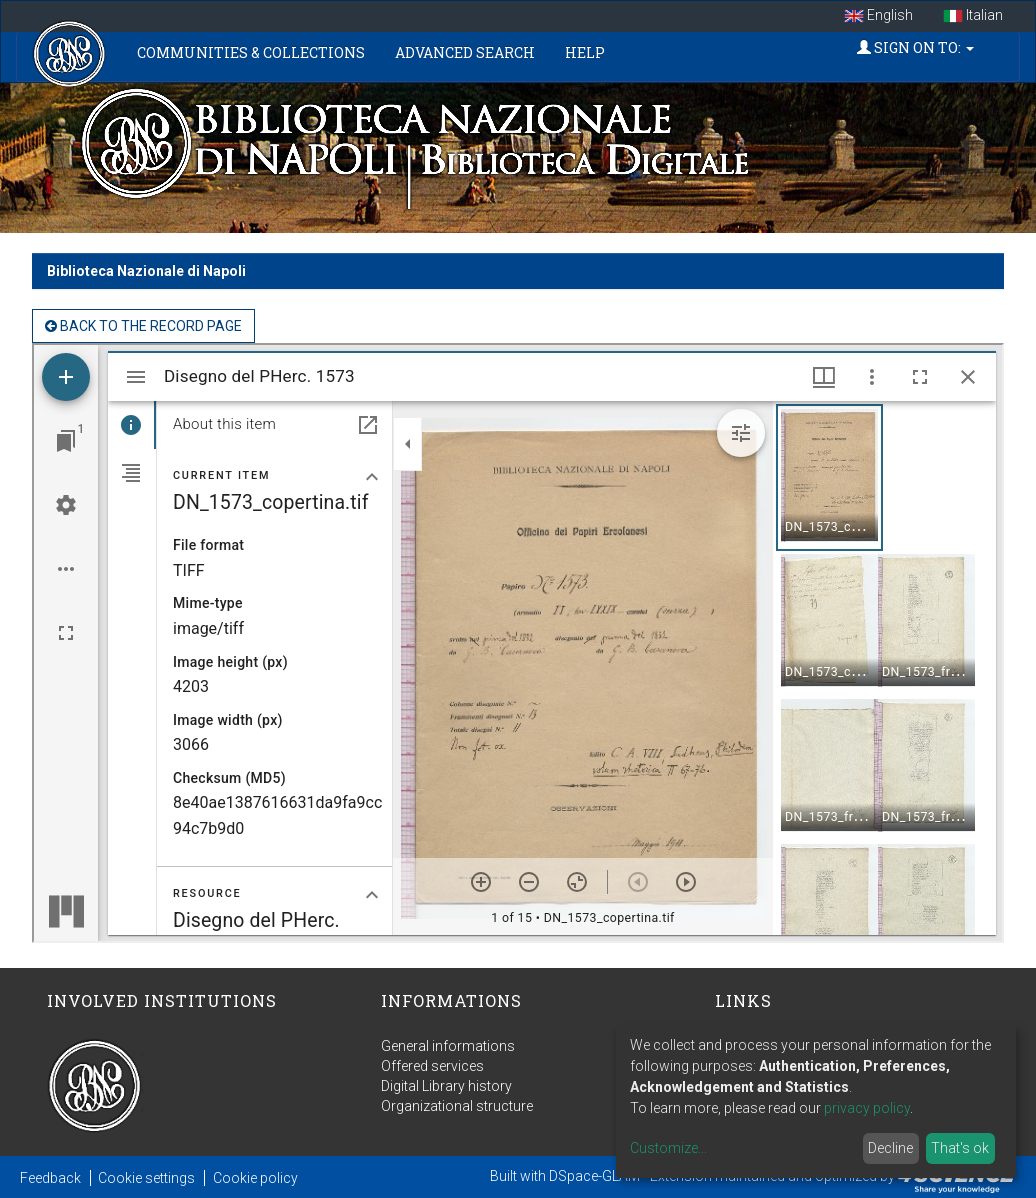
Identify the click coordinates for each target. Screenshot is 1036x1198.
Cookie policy (255, 1178)
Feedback (50, 1178)
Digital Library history (446, 1086)
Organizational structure (457, 1106)
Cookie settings (146, 1178)
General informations (448, 1046)
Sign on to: (915, 47)
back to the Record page (143, 326)
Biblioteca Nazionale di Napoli (146, 271)
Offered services (432, 1066)
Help (585, 52)
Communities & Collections (251, 52)
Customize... (668, 1148)
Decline (890, 1148)
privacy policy (867, 1108)
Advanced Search (465, 52)
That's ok (960, 1148)
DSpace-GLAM (594, 1176)
